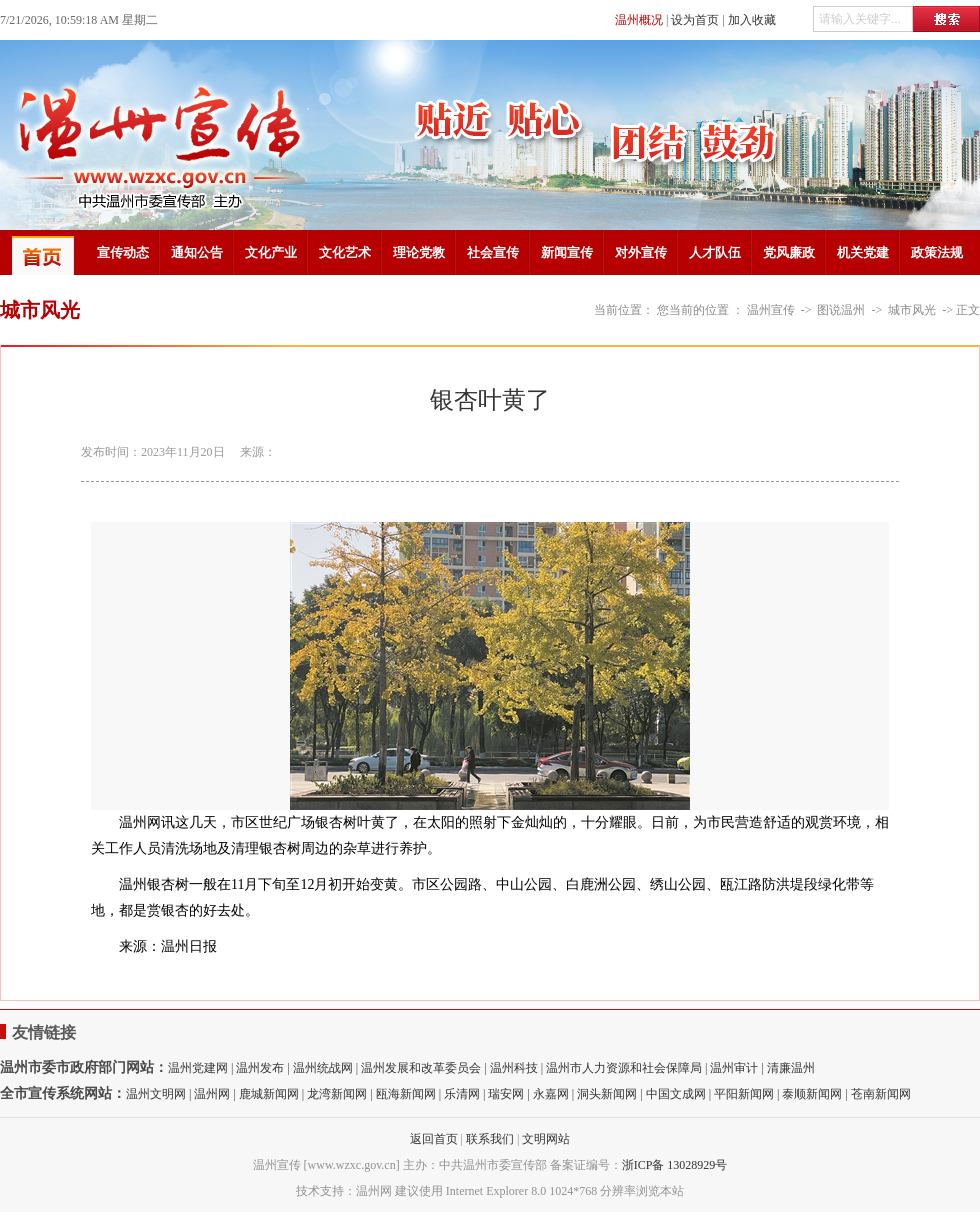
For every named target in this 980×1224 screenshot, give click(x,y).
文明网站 (546, 1139)
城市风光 (912, 310)
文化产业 (271, 252)
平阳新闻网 (744, 1094)
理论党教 (419, 252)
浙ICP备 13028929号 (675, 1165)
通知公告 (197, 252)
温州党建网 (198, 1068)
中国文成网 (676, 1094)
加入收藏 (752, 20)
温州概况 (639, 20)
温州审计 (734, 1068)
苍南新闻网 (881, 1094)
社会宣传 (493, 252)
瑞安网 (506, 1094)
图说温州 (841, 310)
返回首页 (434, 1139)
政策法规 (937, 252)
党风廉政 (789, 252)
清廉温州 (791, 1068)
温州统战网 (323, 1068)
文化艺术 (345, 252)
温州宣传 (771, 310)
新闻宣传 (567, 252)
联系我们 (490, 1139)
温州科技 (514, 1068)
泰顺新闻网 (812, 1094)
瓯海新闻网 (406, 1094)
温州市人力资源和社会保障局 (624, 1068)
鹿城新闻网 (269, 1094)
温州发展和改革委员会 (421, 1068)
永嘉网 (551, 1094)
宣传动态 (123, 252)
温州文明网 (156, 1094)
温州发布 (260, 1068)
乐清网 (462, 1094)
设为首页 (695, 20)
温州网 (212, 1094)
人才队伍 (715, 252)
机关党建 (863, 252)
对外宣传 (641, 252)
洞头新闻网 (607, 1094)
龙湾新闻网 (337, 1094)
